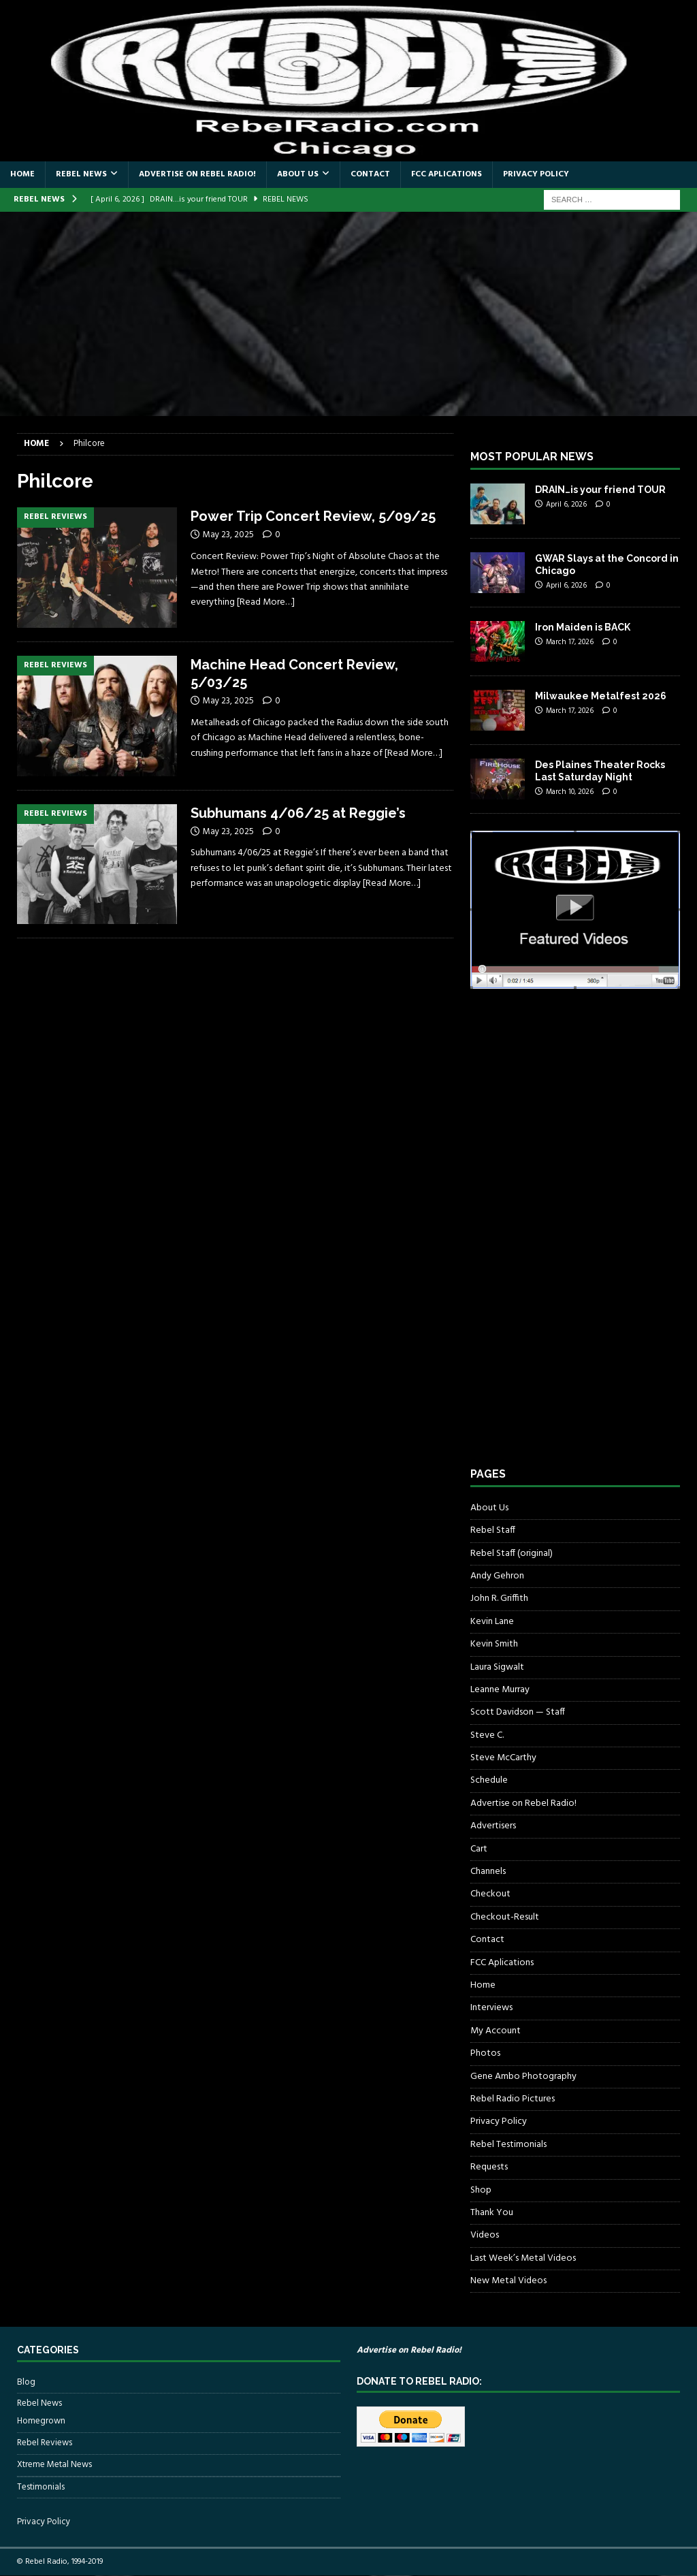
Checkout (490, 1894)
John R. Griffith (499, 1598)
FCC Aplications (446, 174)
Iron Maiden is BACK (582, 627)
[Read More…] (266, 602)
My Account (495, 2031)
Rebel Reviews (44, 2443)
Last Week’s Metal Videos (523, 2258)
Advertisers (493, 1826)
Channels (488, 1871)
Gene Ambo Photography (523, 2076)
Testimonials (41, 2487)
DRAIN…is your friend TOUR (600, 489)
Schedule (489, 1780)
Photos (485, 2053)
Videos (484, 2235)
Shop (480, 2190)
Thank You (491, 2213)
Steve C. (487, 1735)
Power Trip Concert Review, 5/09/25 (313, 516)
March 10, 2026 (570, 792)
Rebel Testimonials (508, 2144)
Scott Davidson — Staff (517, 1712)
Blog (26, 2382)
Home (22, 174)
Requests (489, 2167)
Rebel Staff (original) (511, 1553)
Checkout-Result (504, 1917)
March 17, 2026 (570, 642)
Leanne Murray (500, 1690)
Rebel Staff (492, 1530)
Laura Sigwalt (497, 1667)
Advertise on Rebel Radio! (197, 174)
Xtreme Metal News (54, 2465)
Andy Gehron (497, 1576)
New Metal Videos (508, 2281)
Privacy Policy (536, 174)
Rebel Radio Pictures (512, 2099)
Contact (370, 174)
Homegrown (41, 2421)
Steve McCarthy (503, 1758)
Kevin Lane (492, 1621)
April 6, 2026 (566, 504)
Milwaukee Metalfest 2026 (600, 695)
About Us (298, 174)
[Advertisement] (348, 314)
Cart (478, 1849)
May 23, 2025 (228, 535)
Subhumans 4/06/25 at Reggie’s (298, 813)
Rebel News (81, 174)
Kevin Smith (494, 1644)
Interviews (491, 2008)
